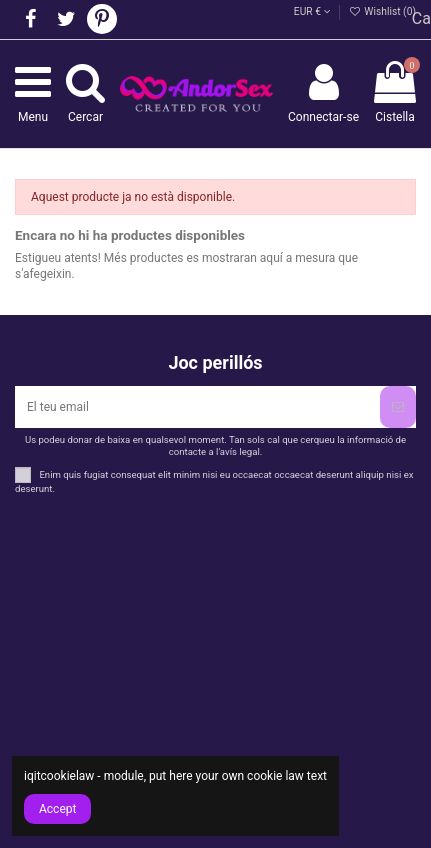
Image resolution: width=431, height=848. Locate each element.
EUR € (312, 11)
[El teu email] (197, 407)
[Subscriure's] (398, 407)
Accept (57, 809)
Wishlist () (382, 11)
